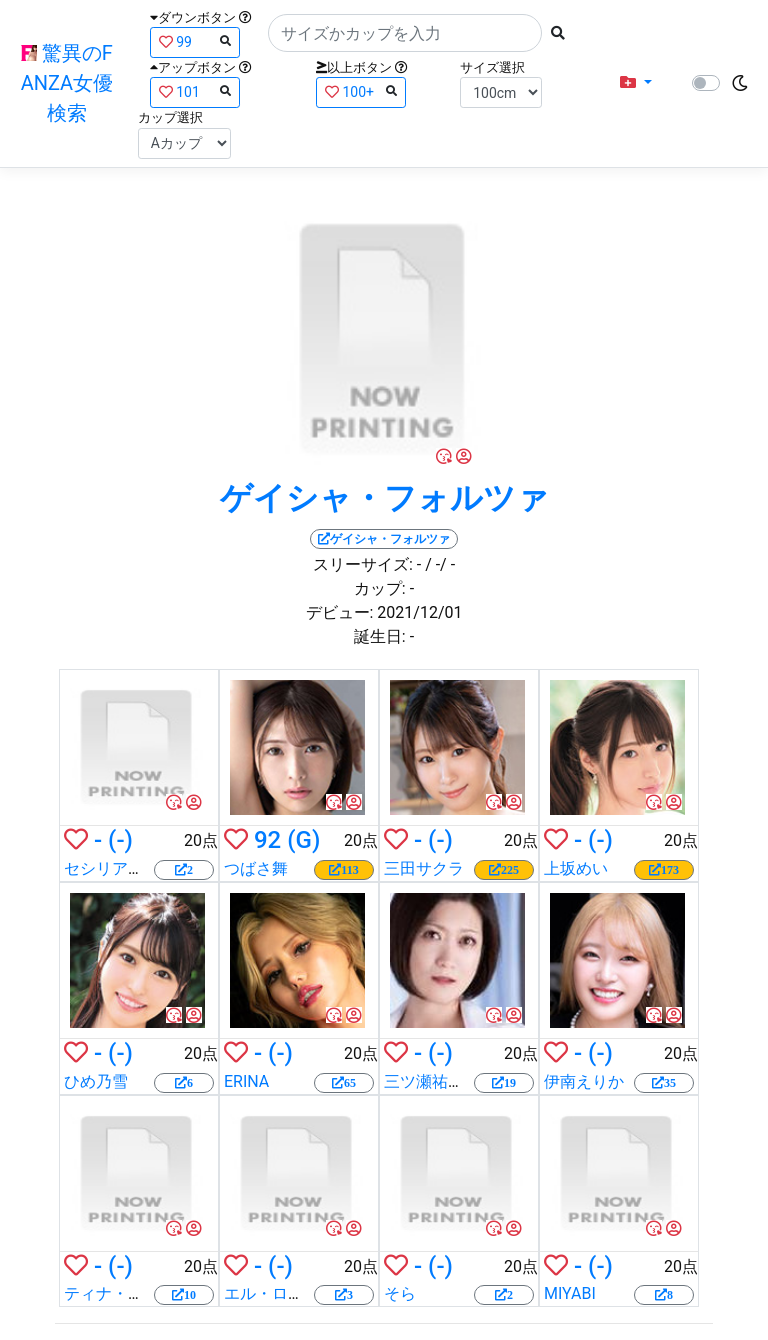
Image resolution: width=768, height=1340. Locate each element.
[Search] (405, 33)
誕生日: (380, 636)
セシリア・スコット (136, 868)
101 (195, 91)
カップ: (380, 588)
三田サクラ (424, 868)
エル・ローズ (272, 1293)
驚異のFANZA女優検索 (67, 83)
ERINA (246, 1081)
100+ (361, 91)
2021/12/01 (419, 612)
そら (400, 1293)
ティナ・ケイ (112, 1293)
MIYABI (570, 1293)
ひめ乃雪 (96, 1081)
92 (267, 840)
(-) (120, 840)
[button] (636, 83)
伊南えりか (584, 1081)
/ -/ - (440, 564)
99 (195, 41)
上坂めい (576, 868)
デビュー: (340, 612)
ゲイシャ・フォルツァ (384, 498)
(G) (303, 840)
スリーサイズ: (363, 564)
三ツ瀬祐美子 (432, 1081)
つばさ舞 (256, 868)
